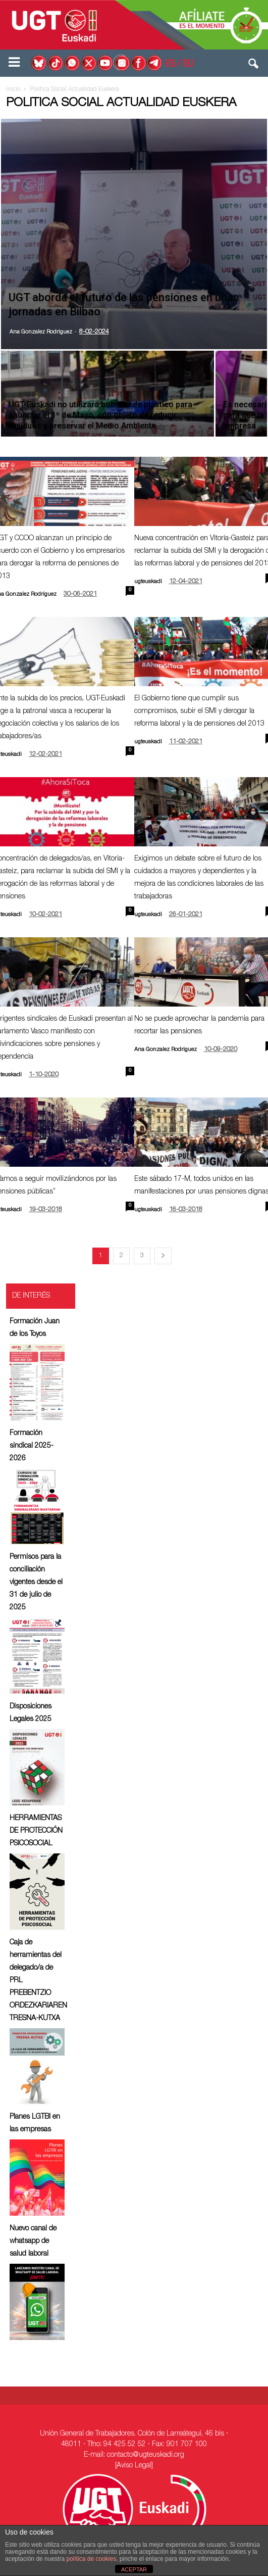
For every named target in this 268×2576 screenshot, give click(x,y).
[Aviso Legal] (134, 2465)
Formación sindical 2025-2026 (31, 1446)
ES (170, 65)
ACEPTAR (134, 2569)
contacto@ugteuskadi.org (145, 2455)
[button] (254, 65)
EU (188, 65)
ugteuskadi (148, 582)
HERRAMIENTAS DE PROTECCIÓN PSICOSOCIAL (36, 1831)
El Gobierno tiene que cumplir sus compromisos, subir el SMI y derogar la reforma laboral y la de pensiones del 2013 (199, 711)
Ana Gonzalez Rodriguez (41, 332)
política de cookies (91, 2558)
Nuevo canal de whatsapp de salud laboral (33, 2241)
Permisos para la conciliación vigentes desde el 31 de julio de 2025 (36, 1582)
